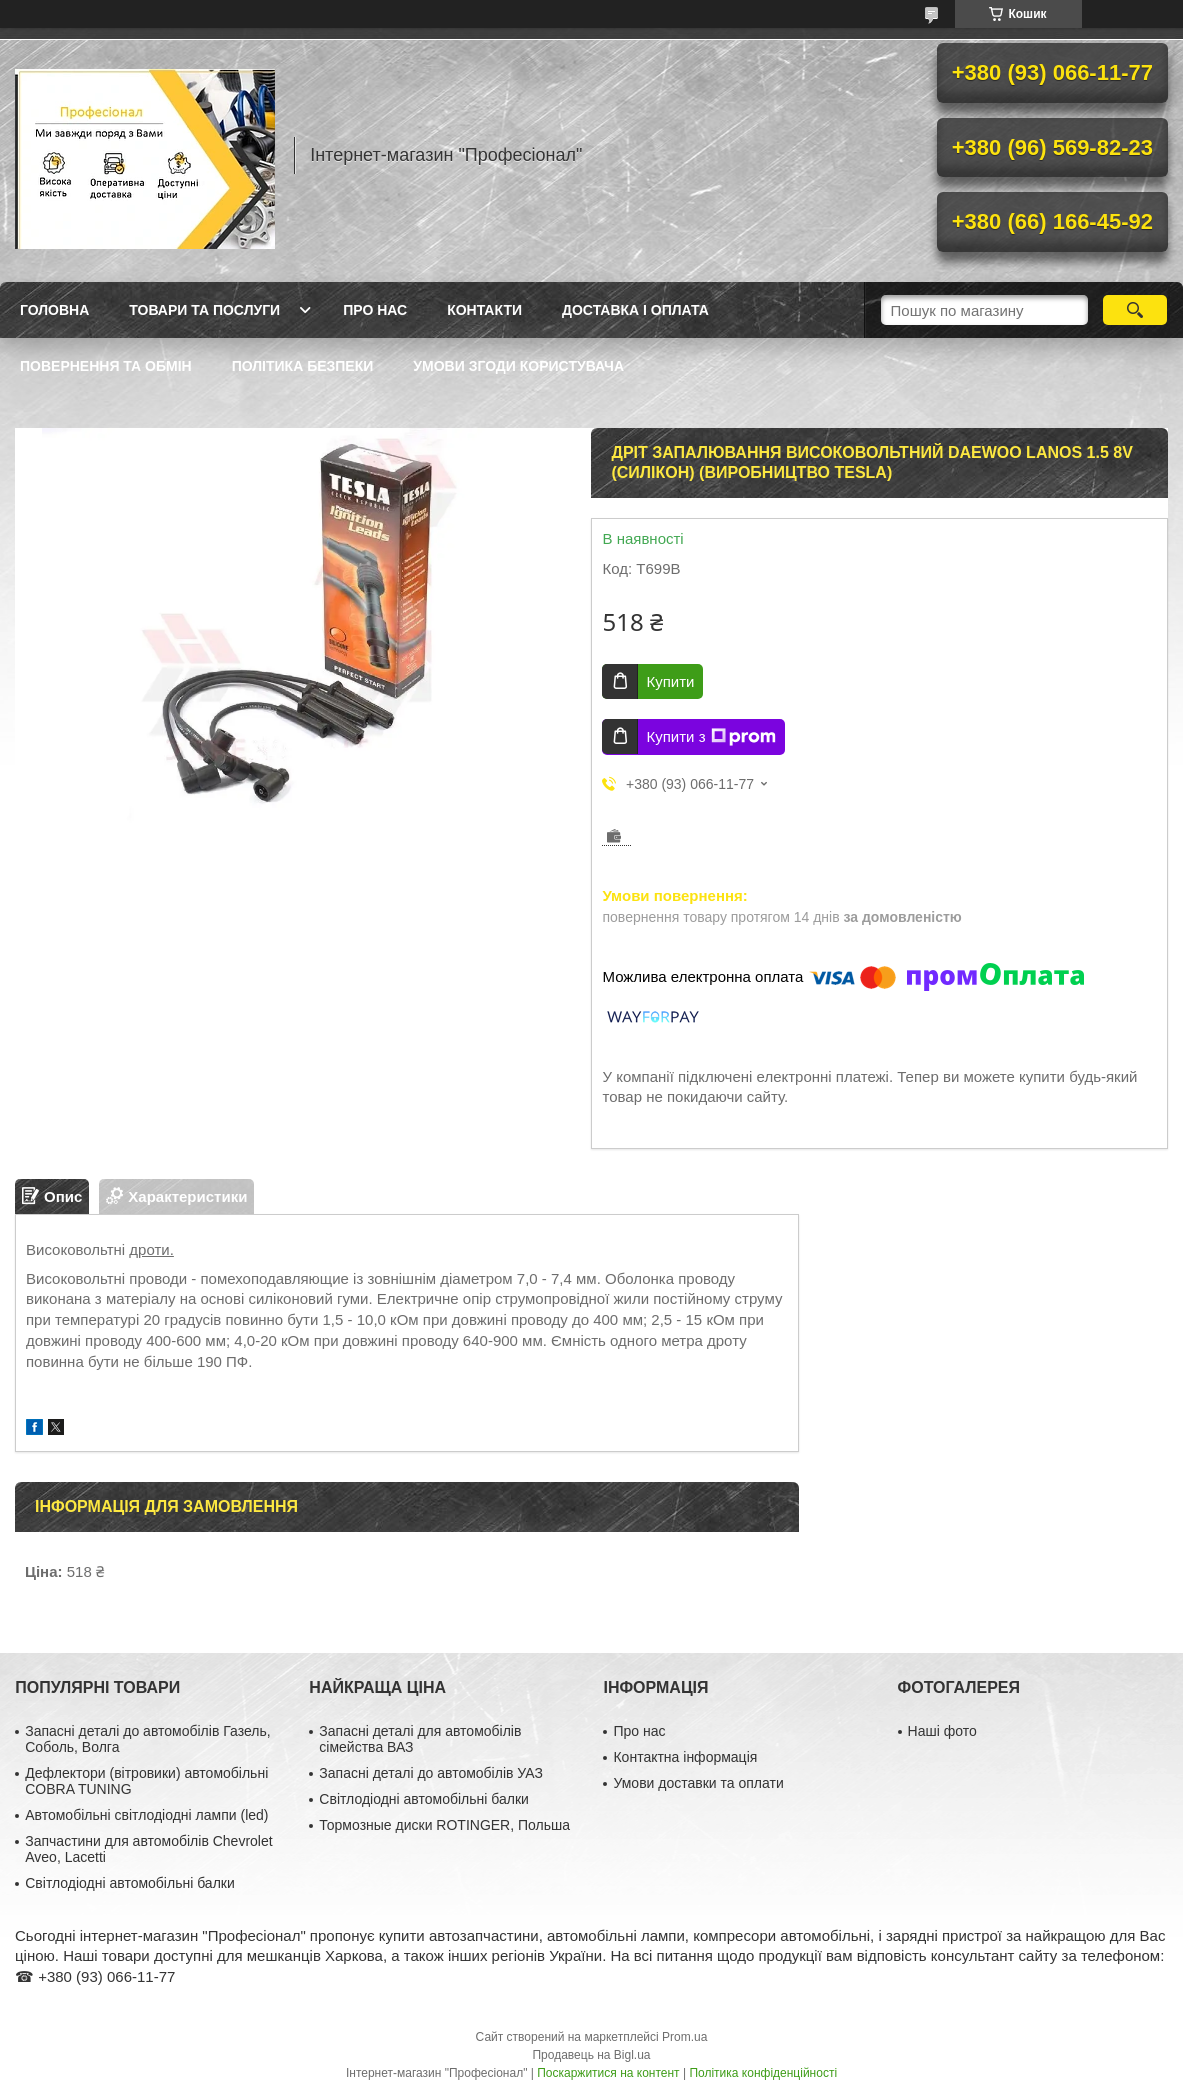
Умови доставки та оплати (698, 1783)
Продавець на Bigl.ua (591, 2055)
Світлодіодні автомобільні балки (130, 1883)
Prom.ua (684, 2037)
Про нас (375, 310)
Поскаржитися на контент (608, 2073)
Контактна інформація (685, 1757)
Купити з (710, 737)
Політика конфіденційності (763, 2073)
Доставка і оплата (635, 310)
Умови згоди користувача (518, 366)
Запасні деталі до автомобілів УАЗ (431, 1773)
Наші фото (942, 1731)
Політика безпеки (303, 366)
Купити (670, 681)
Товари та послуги (204, 310)
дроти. (151, 1249)
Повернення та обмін (106, 366)
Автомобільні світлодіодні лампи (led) (146, 1815)
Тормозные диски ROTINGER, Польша (444, 1825)
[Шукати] (1135, 310)
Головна (54, 310)
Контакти (484, 310)
